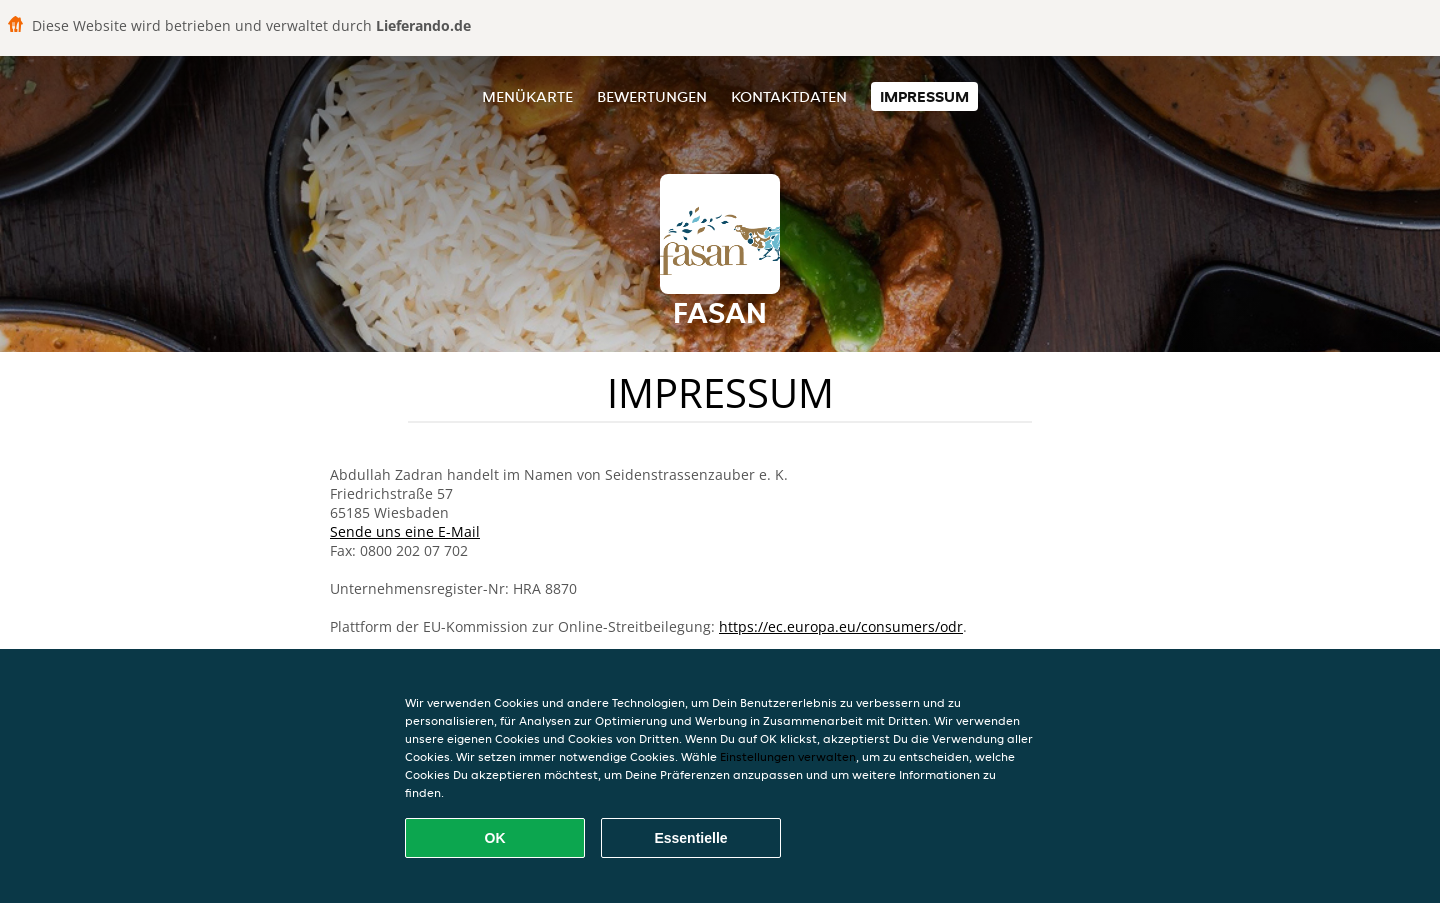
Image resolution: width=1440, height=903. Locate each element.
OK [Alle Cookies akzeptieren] (495, 838)
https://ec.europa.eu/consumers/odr (841, 626)
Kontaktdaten (789, 96)
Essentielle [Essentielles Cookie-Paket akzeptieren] (690, 838)
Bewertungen (652, 96)
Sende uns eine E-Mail (405, 531)
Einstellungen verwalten (788, 756)
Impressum (924, 96)
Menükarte (527, 96)
